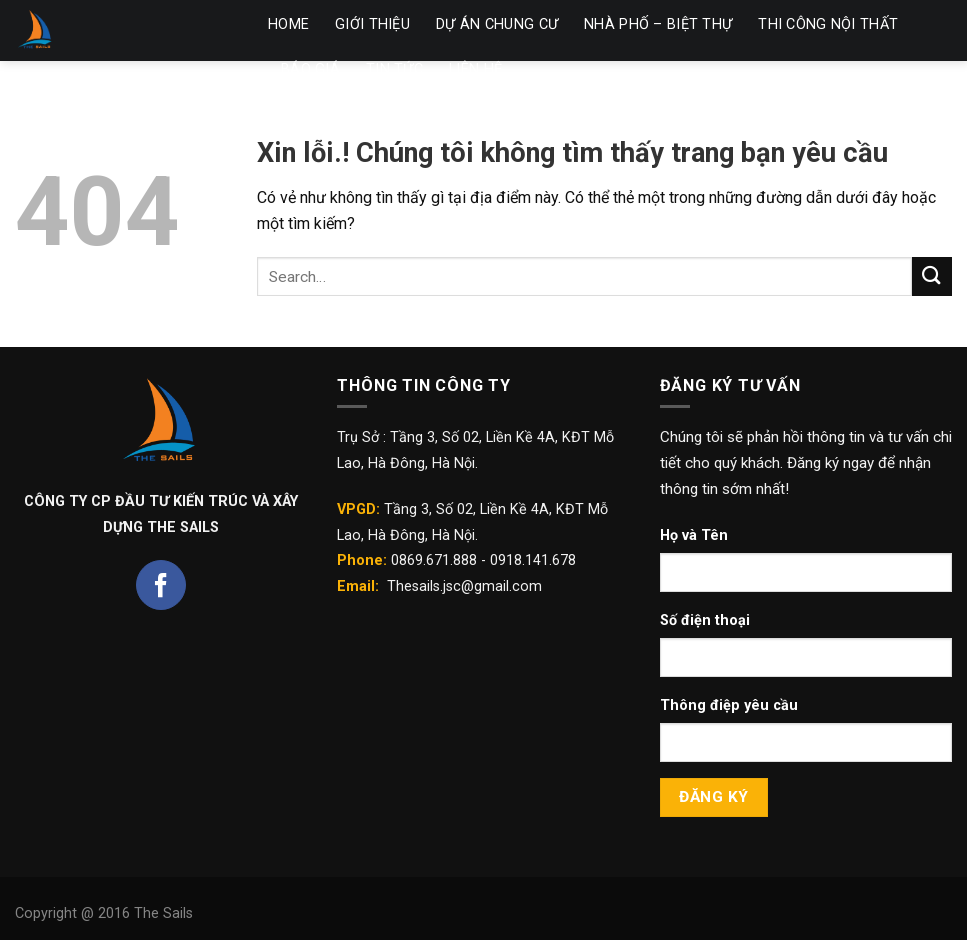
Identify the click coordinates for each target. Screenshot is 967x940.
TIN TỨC (394, 69)
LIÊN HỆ (475, 69)
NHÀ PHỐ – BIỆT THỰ (658, 24)
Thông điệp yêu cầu (729, 705)
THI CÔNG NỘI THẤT (828, 24)
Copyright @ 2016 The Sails (104, 913)
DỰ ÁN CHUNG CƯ (497, 24)
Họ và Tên (694, 535)
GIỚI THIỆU (372, 24)
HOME (288, 24)
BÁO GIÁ (310, 69)
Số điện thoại (705, 620)
